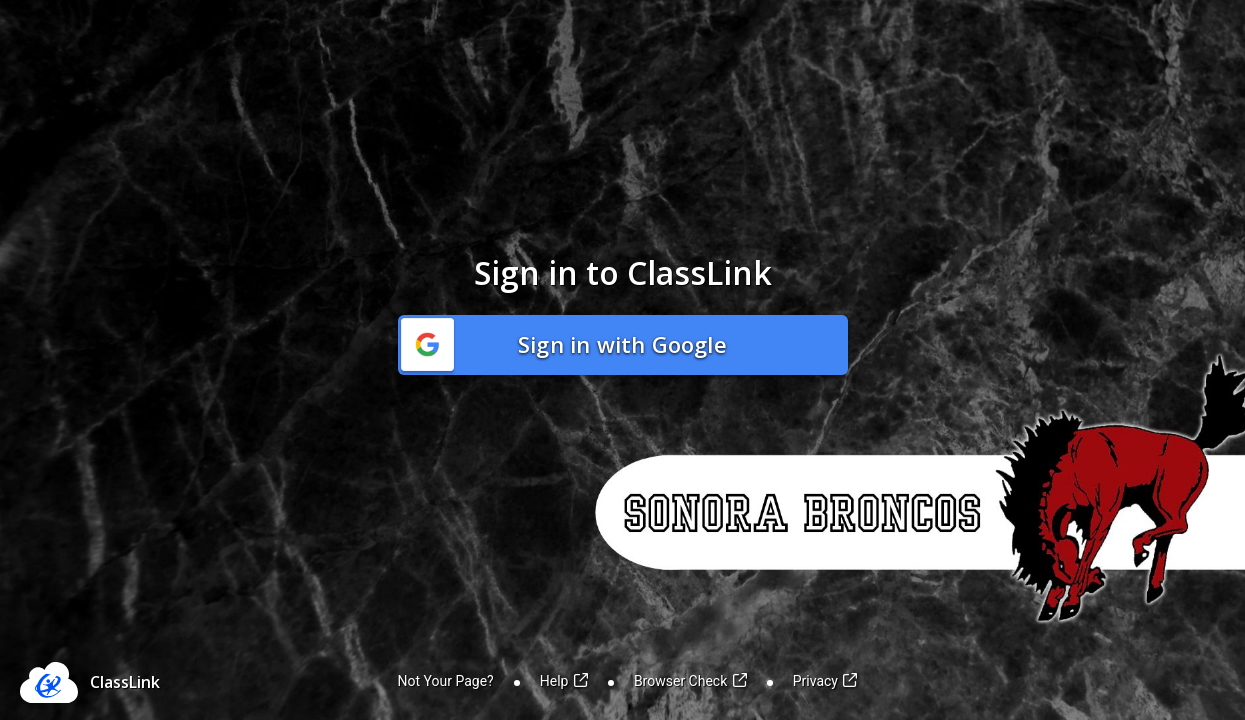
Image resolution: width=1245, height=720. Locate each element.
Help (564, 681)
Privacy (825, 681)
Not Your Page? (446, 681)
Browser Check (690, 681)
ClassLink (125, 682)
